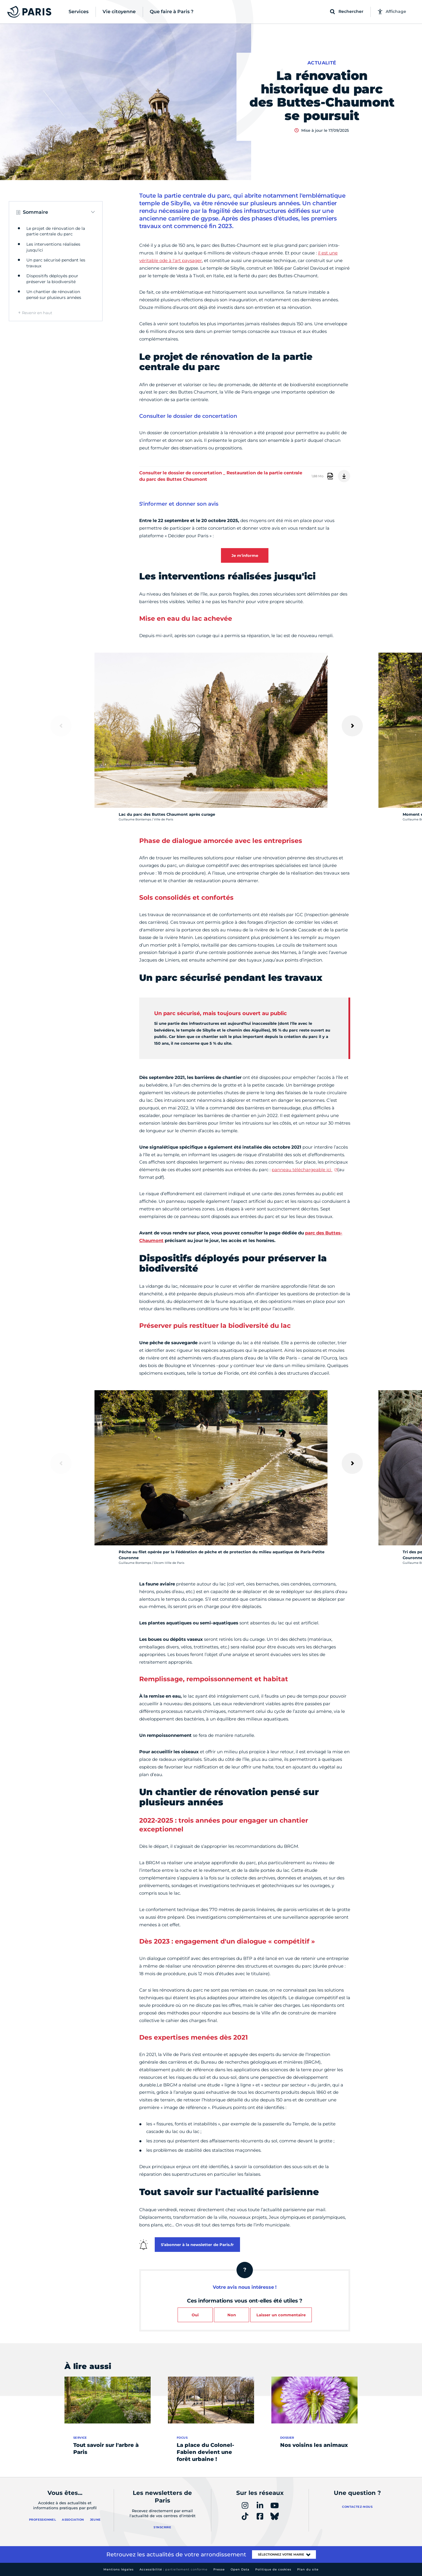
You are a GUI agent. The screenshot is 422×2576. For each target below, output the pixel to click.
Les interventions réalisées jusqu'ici (53, 247)
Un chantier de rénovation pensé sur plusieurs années (53, 294)
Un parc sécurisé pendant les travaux (55, 262)
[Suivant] (352, 725)
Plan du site (308, 2569)
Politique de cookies (273, 2569)
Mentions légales (118, 2569)
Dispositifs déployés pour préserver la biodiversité (52, 278)
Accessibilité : (173, 2569)
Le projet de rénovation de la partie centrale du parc (55, 231)
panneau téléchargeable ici (302, 1169)
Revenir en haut (37, 312)
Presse (219, 2569)
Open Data (240, 2569)
